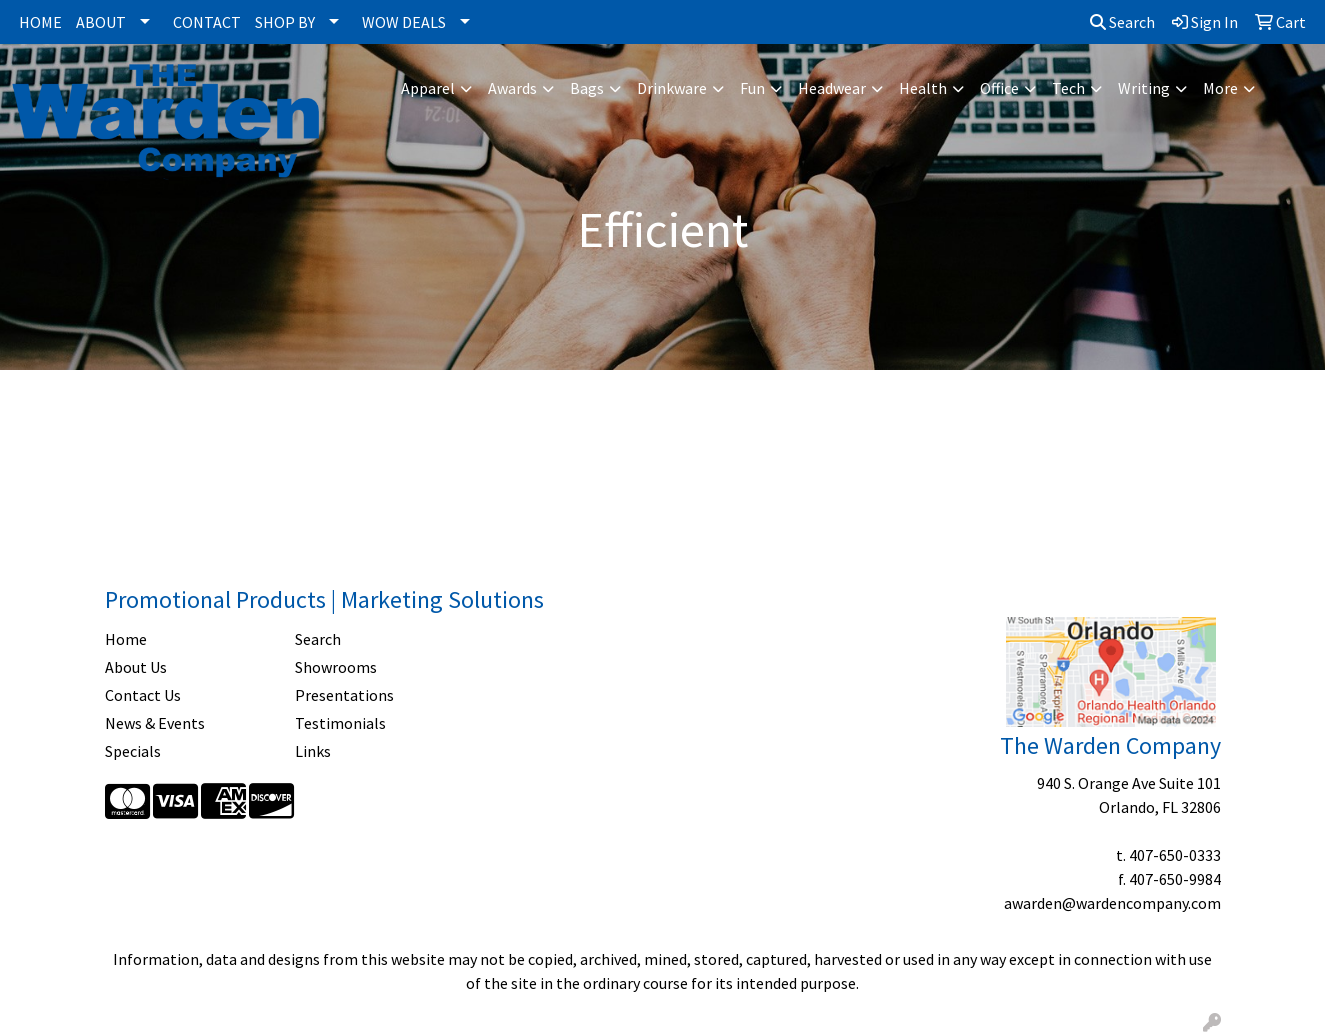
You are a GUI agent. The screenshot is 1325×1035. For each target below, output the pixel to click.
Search (1122, 22)
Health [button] (923, 88)
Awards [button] (512, 88)
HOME (40, 22)
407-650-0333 (1175, 855)
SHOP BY (285, 22)
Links (313, 751)
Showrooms (336, 667)
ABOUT (101, 22)
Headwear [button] (832, 88)
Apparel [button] (428, 88)
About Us (136, 667)
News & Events (155, 723)
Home (126, 639)
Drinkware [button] (672, 88)
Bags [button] (587, 88)
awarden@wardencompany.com (1112, 903)
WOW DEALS (404, 22)
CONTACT (207, 22)
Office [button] (999, 88)
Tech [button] (1068, 88)
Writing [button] (1144, 88)
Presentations (344, 695)
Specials (133, 751)
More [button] (1220, 88)
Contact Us (143, 695)
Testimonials (340, 723)
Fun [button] (752, 88)
